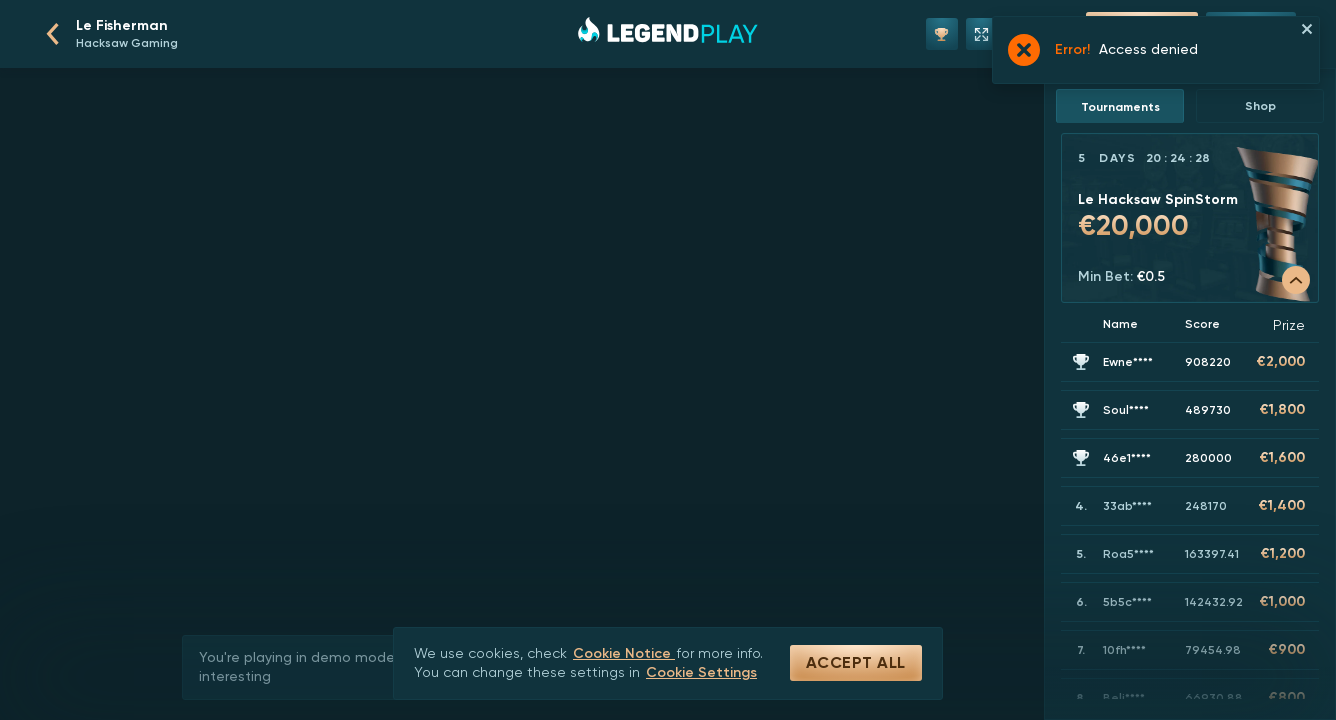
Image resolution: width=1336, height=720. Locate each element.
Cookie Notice (624, 653)
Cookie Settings (701, 672)
